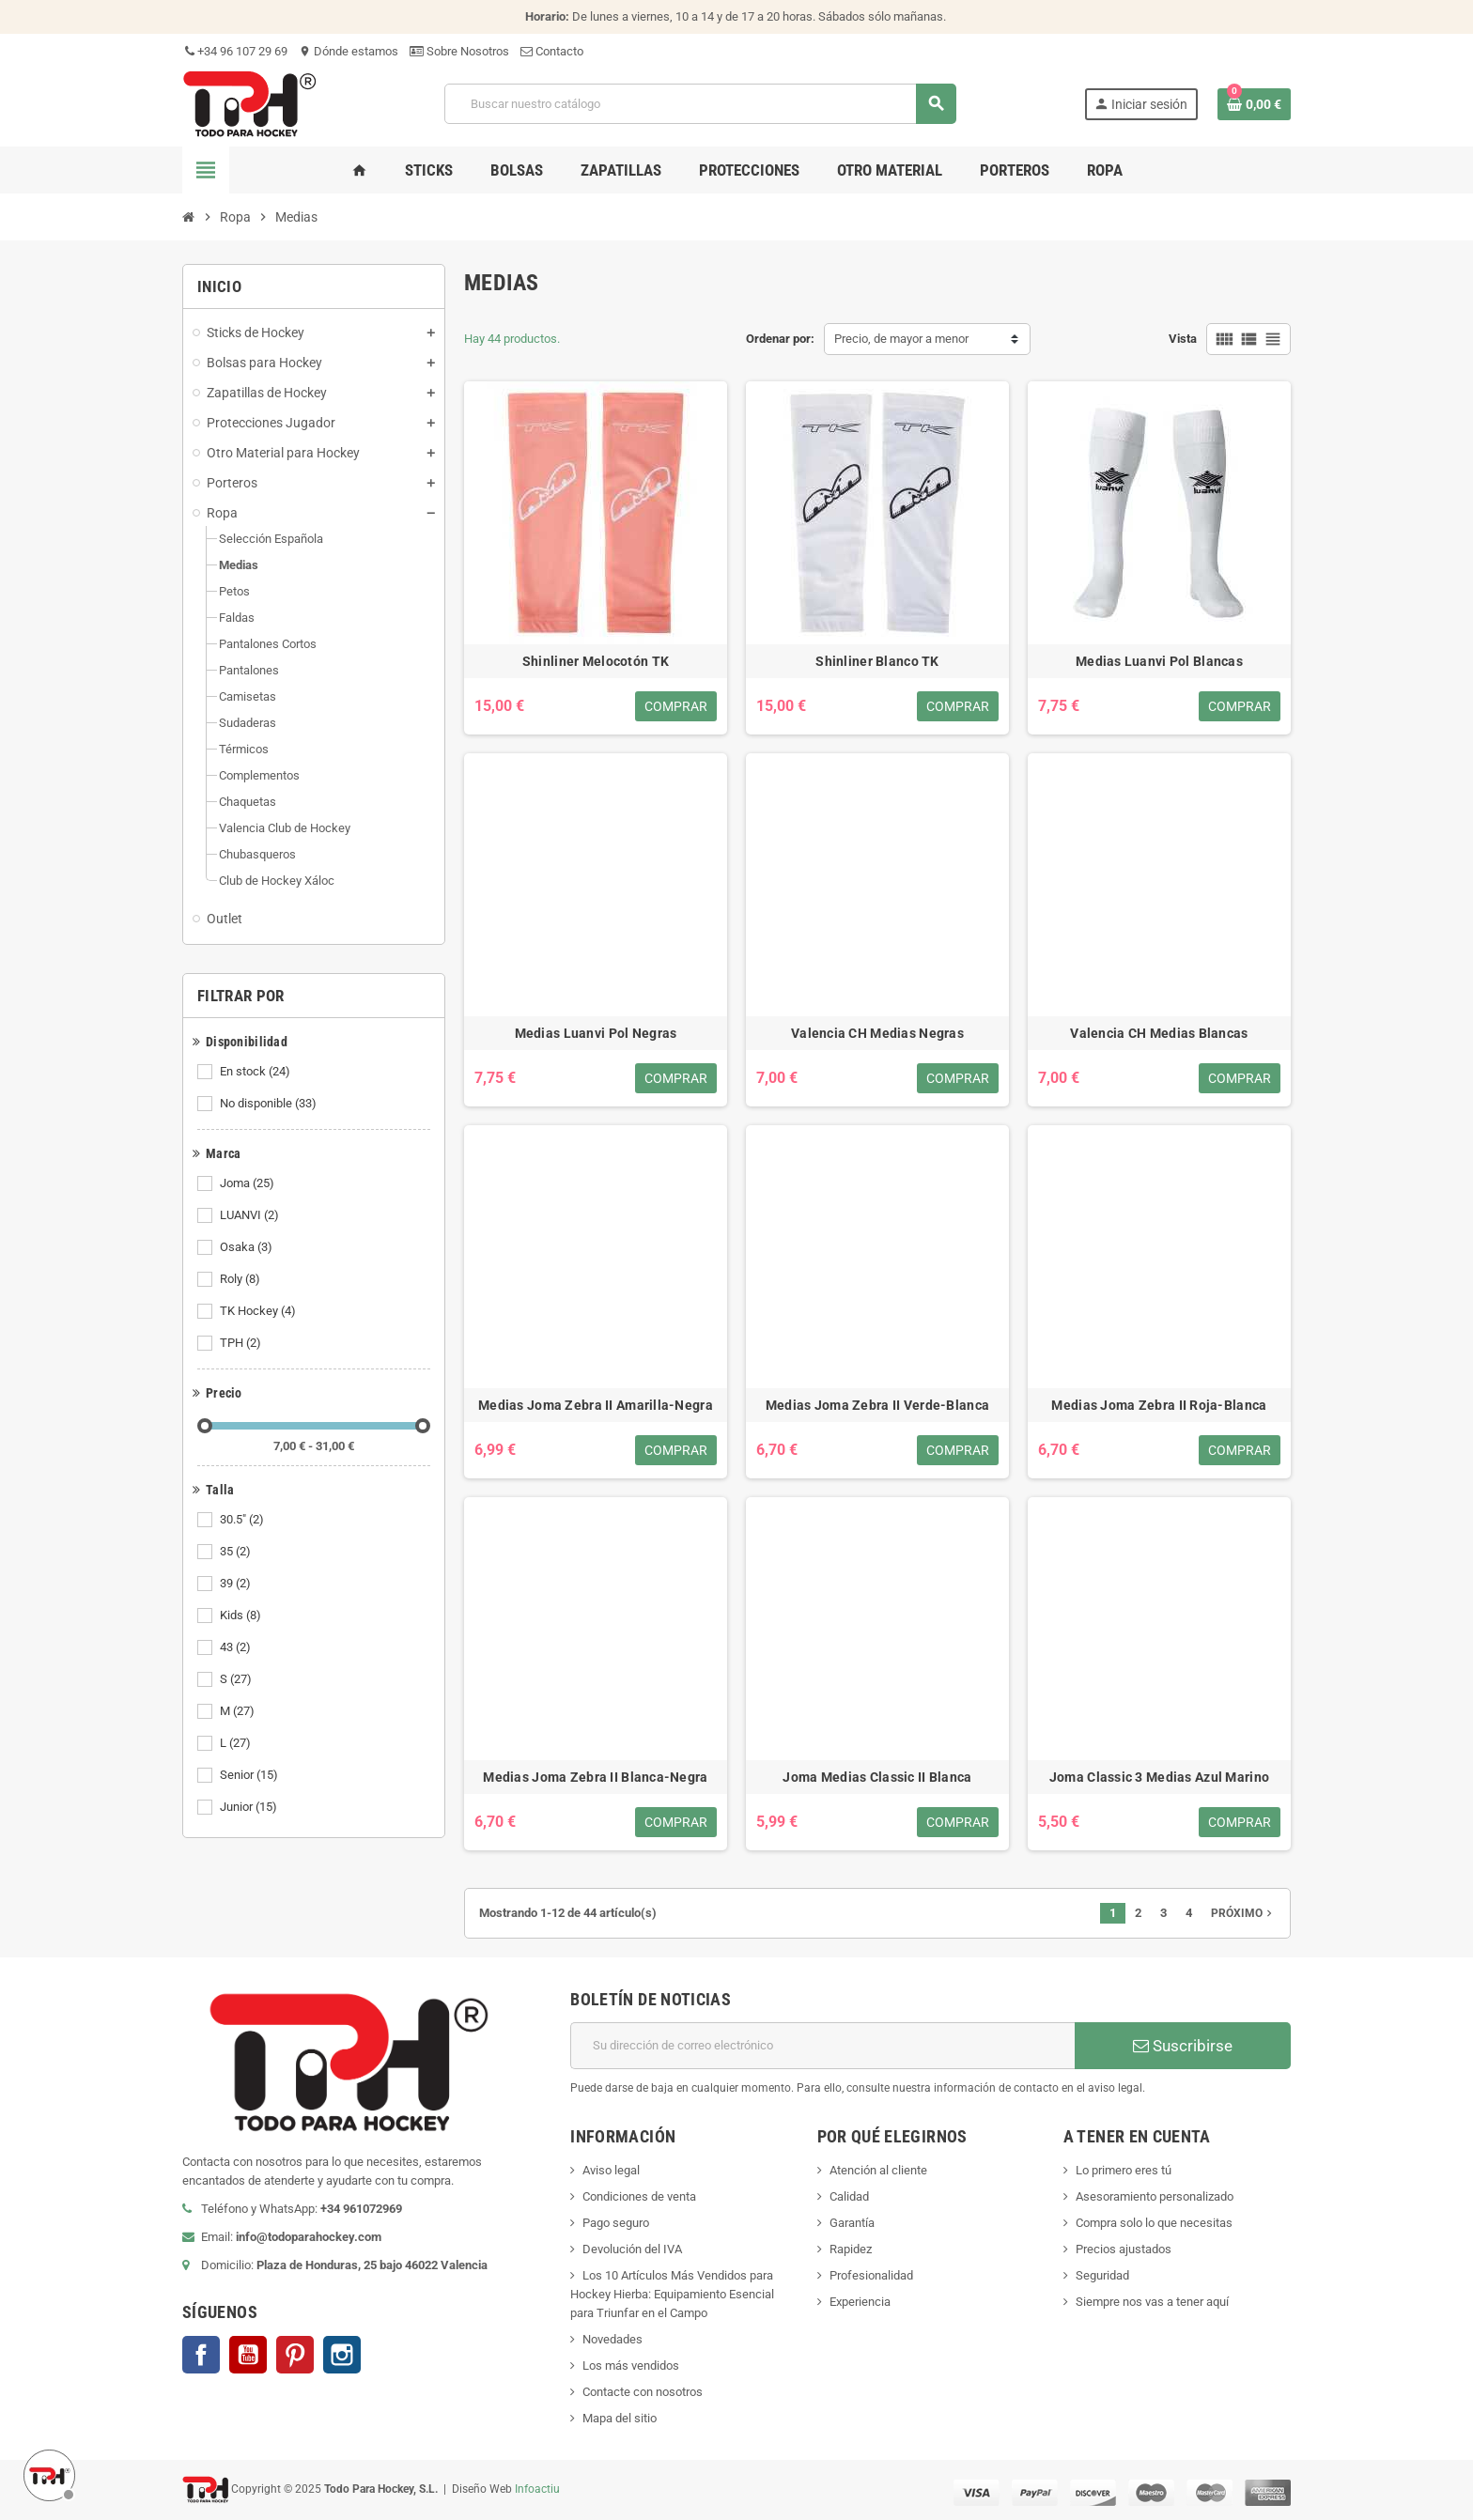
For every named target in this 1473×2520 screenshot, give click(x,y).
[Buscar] (699, 104)
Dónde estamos (348, 51)
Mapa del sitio (619, 2418)
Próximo (1243, 1913)
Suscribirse (1183, 2045)
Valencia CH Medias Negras (877, 1033)
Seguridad (1102, 2275)
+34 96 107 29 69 (234, 51)
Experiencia (860, 2302)
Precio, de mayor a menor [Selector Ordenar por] (901, 339)
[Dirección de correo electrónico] (822, 2045)
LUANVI (251, 1215)
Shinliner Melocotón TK (595, 661)
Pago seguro (615, 2223)
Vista (1183, 339)
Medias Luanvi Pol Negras (596, 1033)
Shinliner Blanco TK (876, 661)
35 (237, 1551)
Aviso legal (611, 2170)
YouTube (248, 2354)
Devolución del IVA (632, 2249)
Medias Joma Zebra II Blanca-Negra (595, 1777)
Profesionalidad (871, 2275)
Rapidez (851, 2249)
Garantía (852, 2223)
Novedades (612, 2339)
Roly (241, 1279)
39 (237, 1583)
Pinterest (295, 2354)
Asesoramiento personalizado (1154, 2196)
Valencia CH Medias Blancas (1159, 1033)
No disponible (269, 1103)
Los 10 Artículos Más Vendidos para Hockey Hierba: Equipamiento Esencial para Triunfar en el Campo (672, 2294)
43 (237, 1647)
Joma (248, 1183)
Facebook (201, 2354)
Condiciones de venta (639, 2196)
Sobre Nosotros (459, 51)
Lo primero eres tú (1123, 2170)
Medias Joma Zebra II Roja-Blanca (1158, 1405)
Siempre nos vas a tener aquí (1152, 2302)
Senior (250, 1775)
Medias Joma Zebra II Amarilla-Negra (595, 1405)
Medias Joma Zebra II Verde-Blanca (877, 1405)
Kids (242, 1615)
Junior (250, 1807)
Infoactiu (537, 2489)
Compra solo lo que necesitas (1154, 2223)
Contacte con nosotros (642, 2392)
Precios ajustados (1123, 2249)
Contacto (551, 51)
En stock (256, 1071)
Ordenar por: (780, 339)
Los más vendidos (630, 2365)
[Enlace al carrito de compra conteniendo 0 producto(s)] (1254, 104)
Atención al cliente (878, 2170)
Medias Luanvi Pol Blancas (1159, 661)
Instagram (342, 2354)
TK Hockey (259, 1311)
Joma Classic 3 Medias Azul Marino (1159, 1777)
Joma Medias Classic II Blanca (877, 1777)
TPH (242, 1343)
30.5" (243, 1519)
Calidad (849, 2196)
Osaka (247, 1247)
